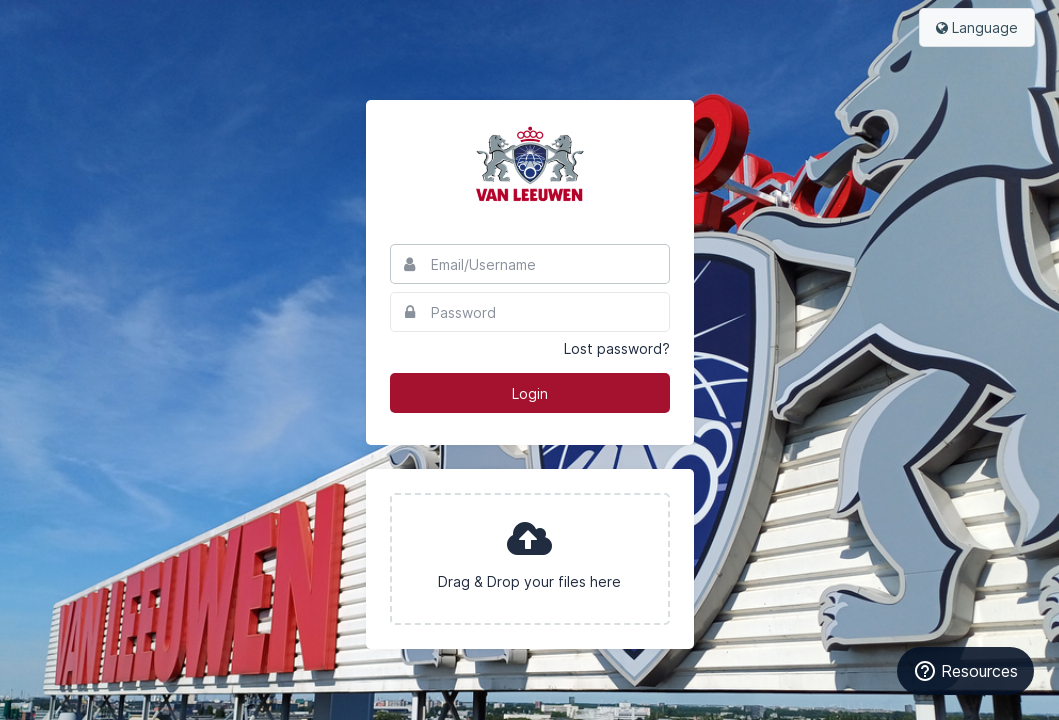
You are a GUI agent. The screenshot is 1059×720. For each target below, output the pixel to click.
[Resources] (965, 671)
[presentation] (530, 559)
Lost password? (617, 348)
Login (530, 393)
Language (977, 27)
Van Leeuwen (530, 164)
